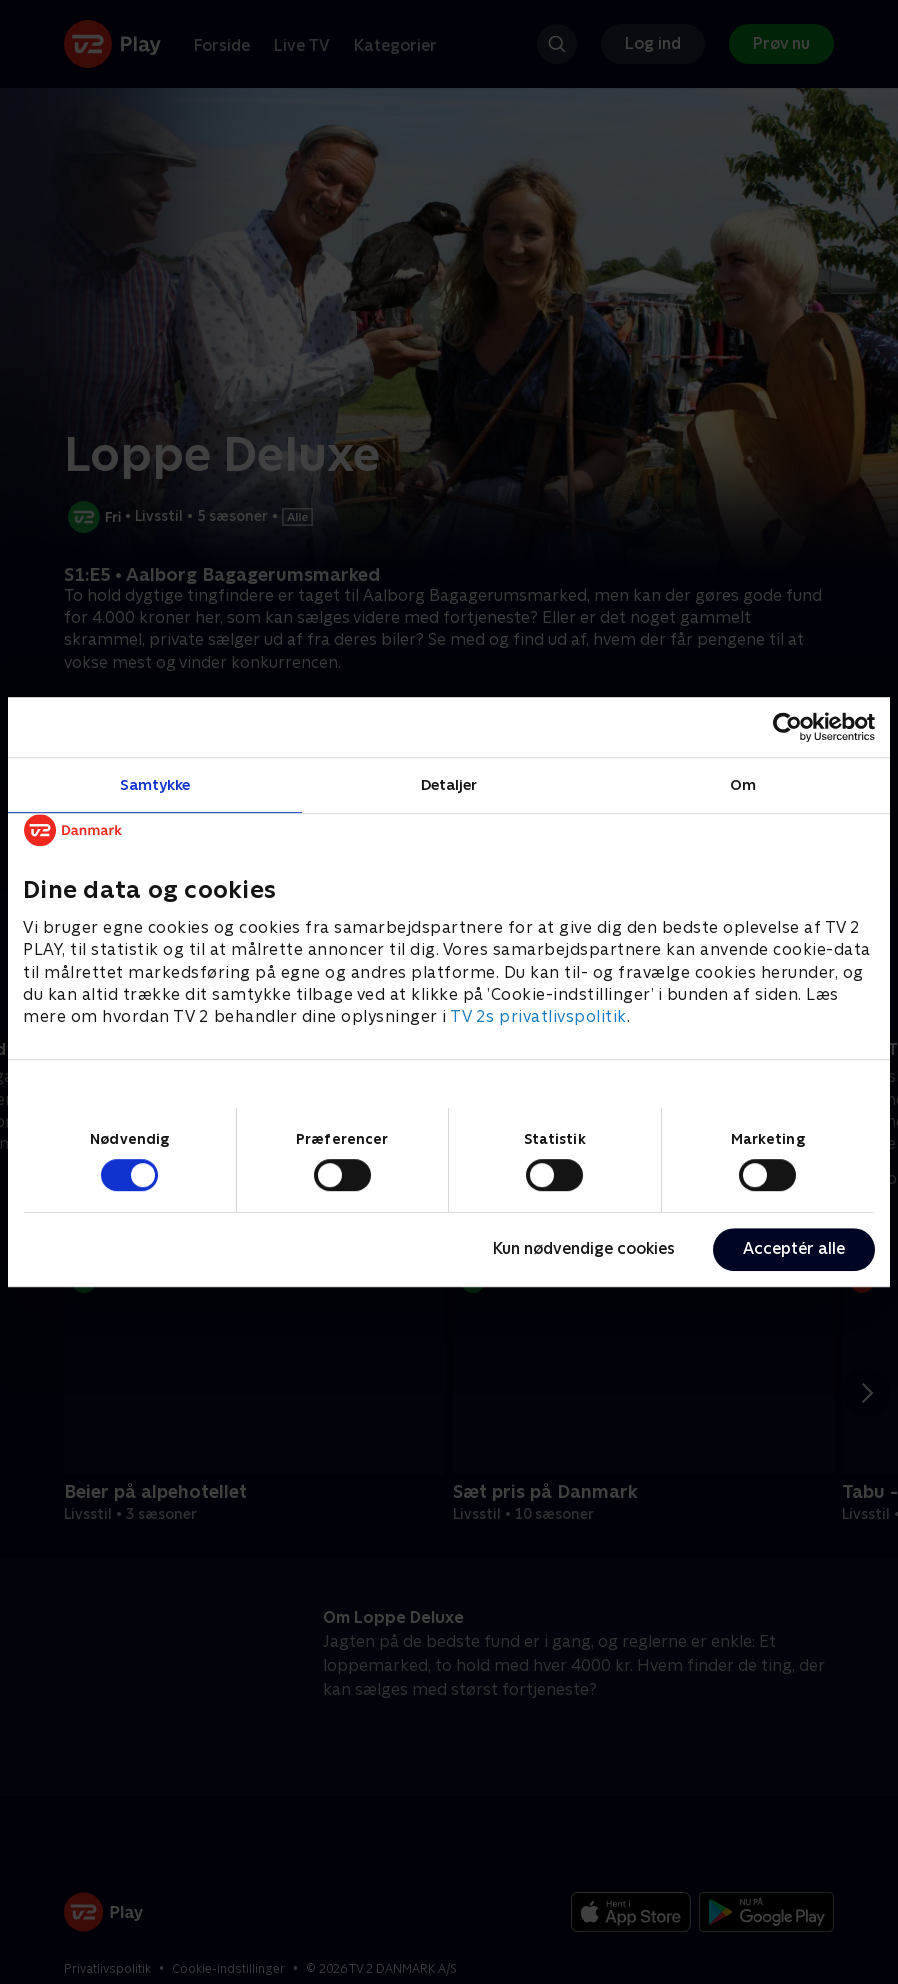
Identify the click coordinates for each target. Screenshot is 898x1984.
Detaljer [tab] (449, 784)
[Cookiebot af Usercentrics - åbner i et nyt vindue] (787, 727)
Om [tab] (743, 784)
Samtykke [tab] (155, 784)
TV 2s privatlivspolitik (538, 1017)
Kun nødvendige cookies (584, 1248)
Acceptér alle (794, 1248)
